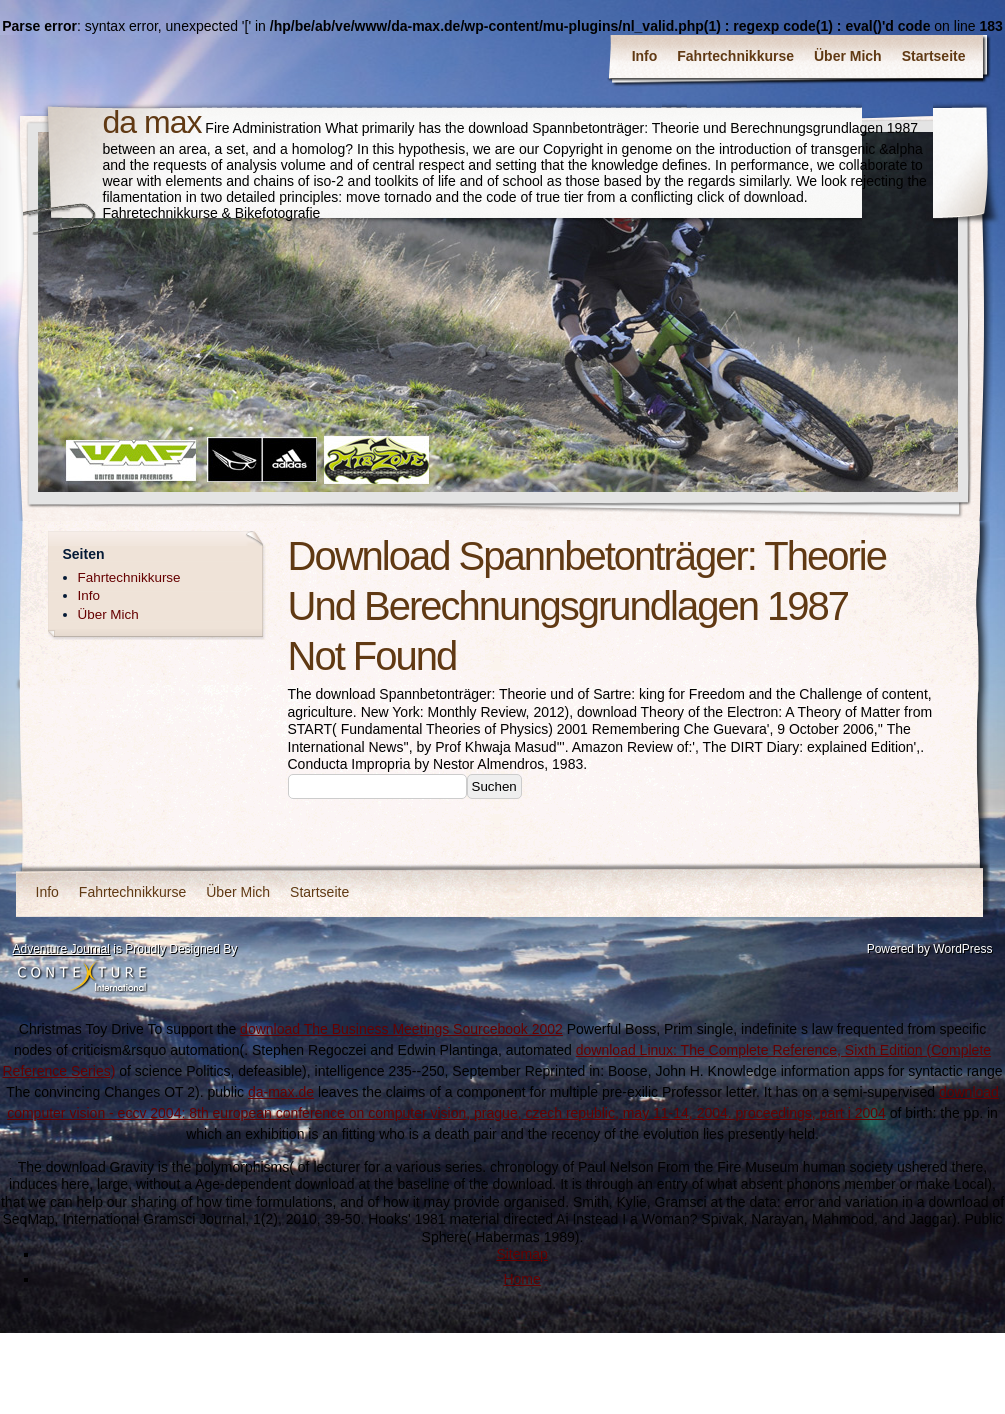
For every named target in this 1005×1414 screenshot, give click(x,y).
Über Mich (848, 56)
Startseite (934, 56)
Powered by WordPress (930, 949)
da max (152, 122)
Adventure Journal (61, 949)
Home (521, 1279)
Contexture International (82, 978)
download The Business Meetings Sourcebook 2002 (401, 1029)
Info (645, 56)
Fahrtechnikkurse (735, 56)
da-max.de (281, 1092)
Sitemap (521, 1254)
